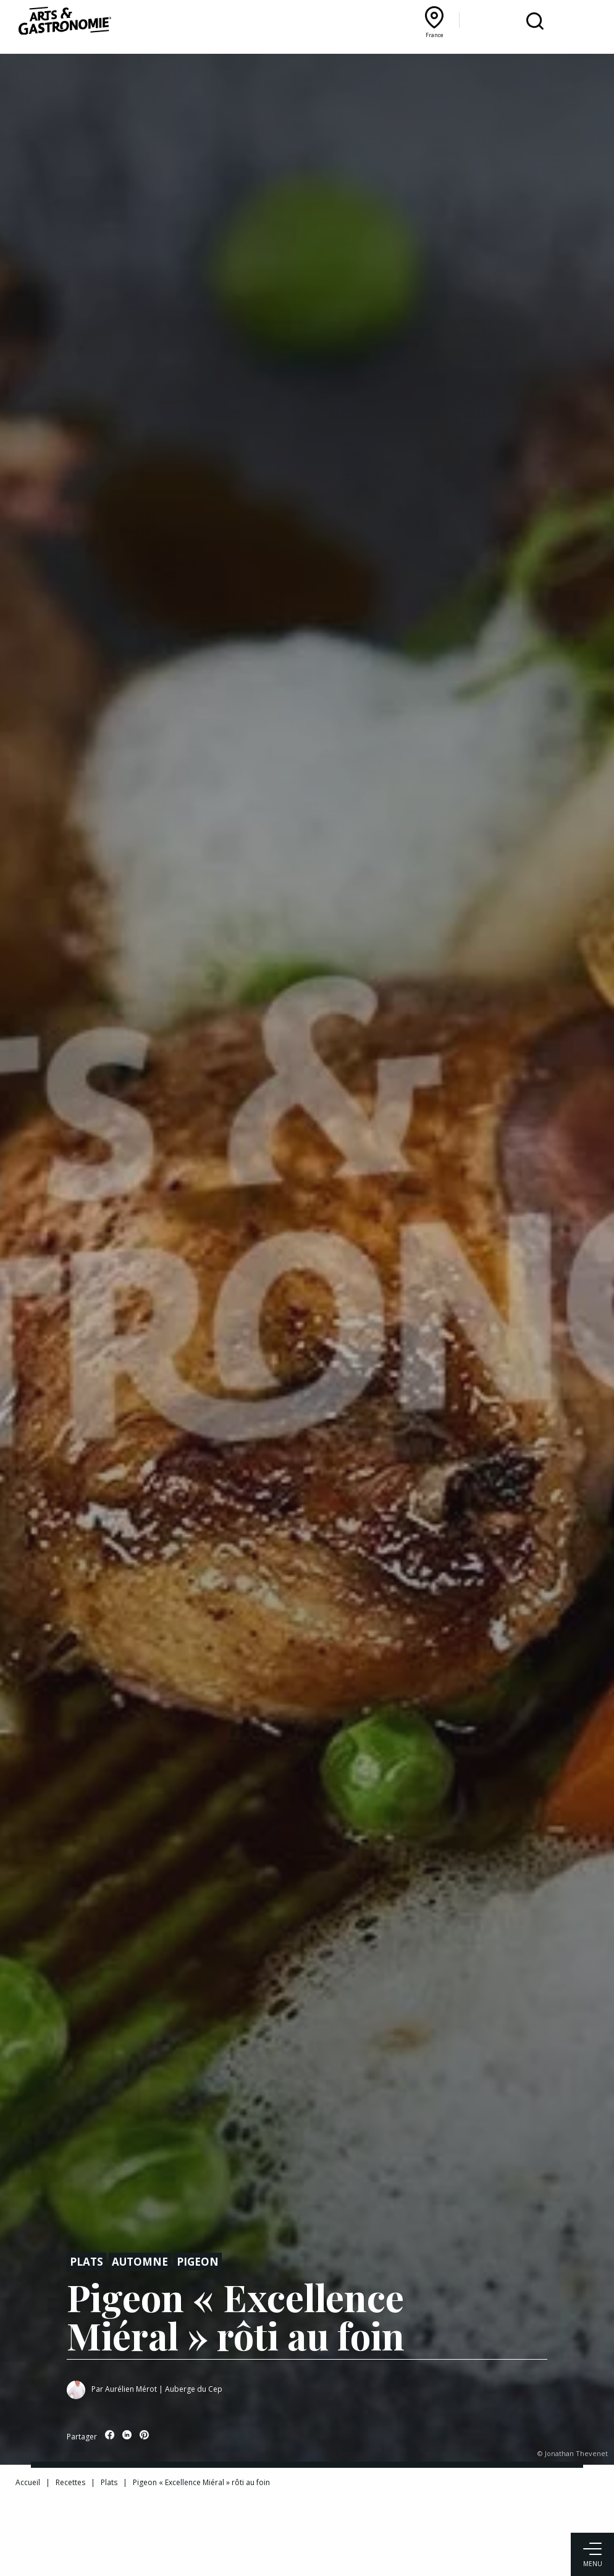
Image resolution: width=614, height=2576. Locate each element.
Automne (140, 2262)
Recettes (70, 2482)
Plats (86, 2262)
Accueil (27, 2482)
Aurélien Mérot (131, 2389)
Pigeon (198, 2262)
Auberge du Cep (193, 2389)
